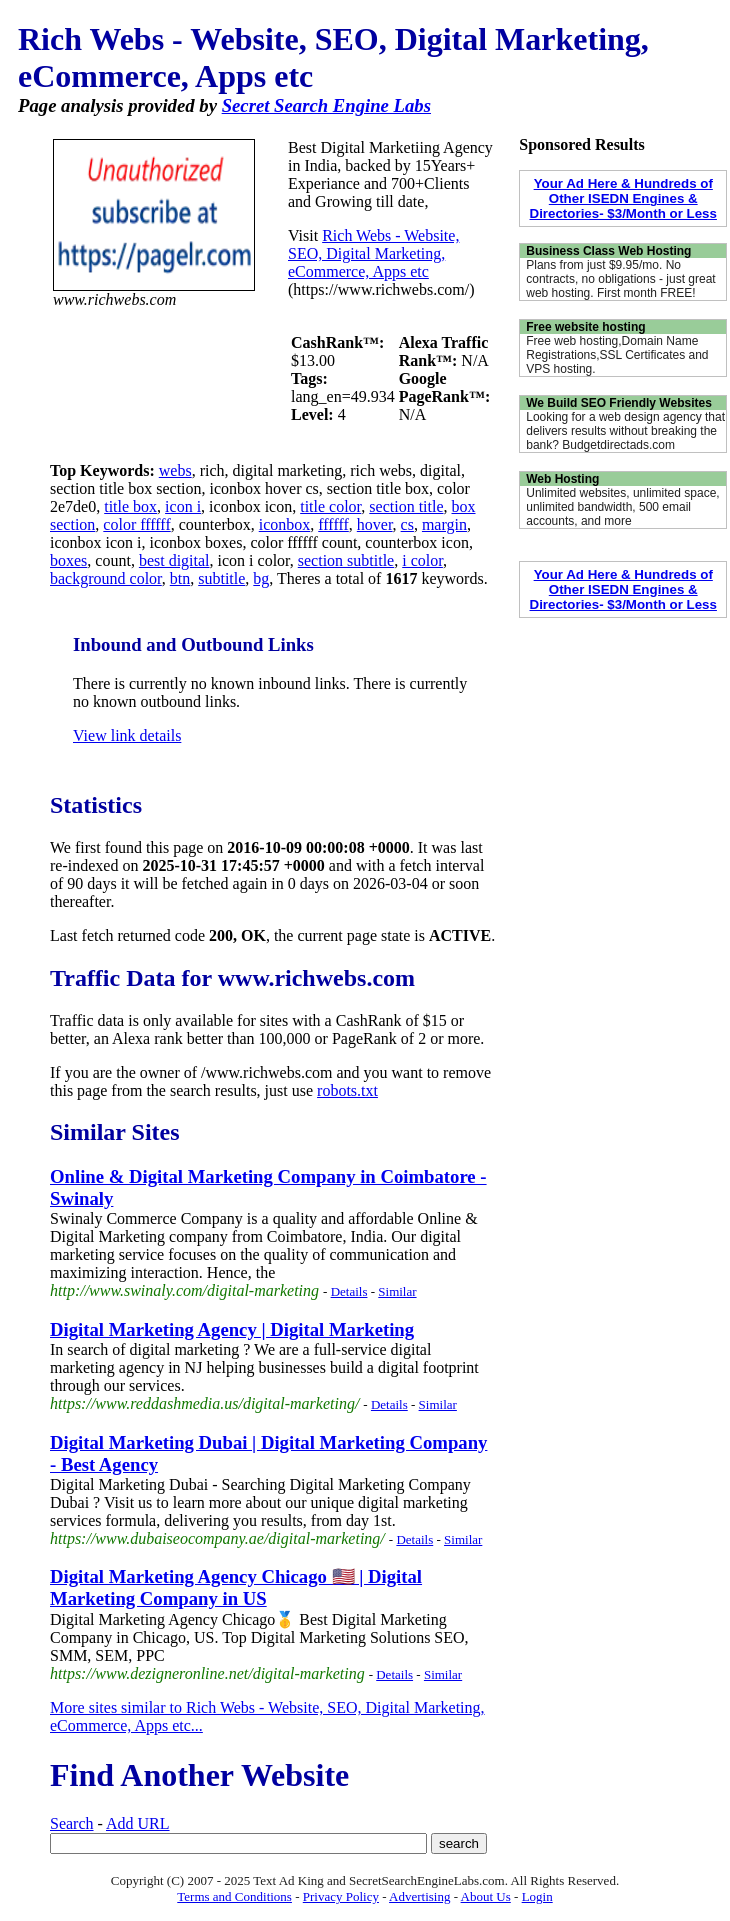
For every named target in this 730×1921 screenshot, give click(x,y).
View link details (127, 735)
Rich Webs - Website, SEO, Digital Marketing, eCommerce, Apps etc (373, 253)
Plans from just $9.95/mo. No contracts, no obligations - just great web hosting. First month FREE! (620, 279)
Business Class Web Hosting (608, 251)
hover (375, 524)
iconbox (285, 524)
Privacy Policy (341, 1896)
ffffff (333, 524)
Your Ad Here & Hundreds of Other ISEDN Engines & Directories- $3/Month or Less (623, 198)
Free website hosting (585, 327)
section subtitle (346, 560)
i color (422, 560)
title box (130, 506)
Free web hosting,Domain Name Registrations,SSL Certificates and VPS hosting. (617, 355)
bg (261, 578)
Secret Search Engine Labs (326, 105)
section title (406, 506)
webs (175, 470)
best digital (174, 560)
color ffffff (136, 524)
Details (349, 1291)
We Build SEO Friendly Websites (619, 403)
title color (330, 506)
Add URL (138, 1823)
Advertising (419, 1896)
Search (72, 1823)
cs (407, 524)
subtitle (221, 578)
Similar (397, 1291)
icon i (183, 506)
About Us (486, 1896)
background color (106, 578)
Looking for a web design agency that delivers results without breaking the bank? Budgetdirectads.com (625, 431)
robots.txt (347, 1090)
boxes (68, 560)
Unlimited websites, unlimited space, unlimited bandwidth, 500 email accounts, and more (622, 507)
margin (444, 524)
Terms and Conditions (234, 1896)
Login (537, 1896)
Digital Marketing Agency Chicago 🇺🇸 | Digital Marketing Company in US (236, 1587)
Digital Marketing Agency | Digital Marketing (232, 1329)
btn (180, 578)
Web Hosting (562, 479)
